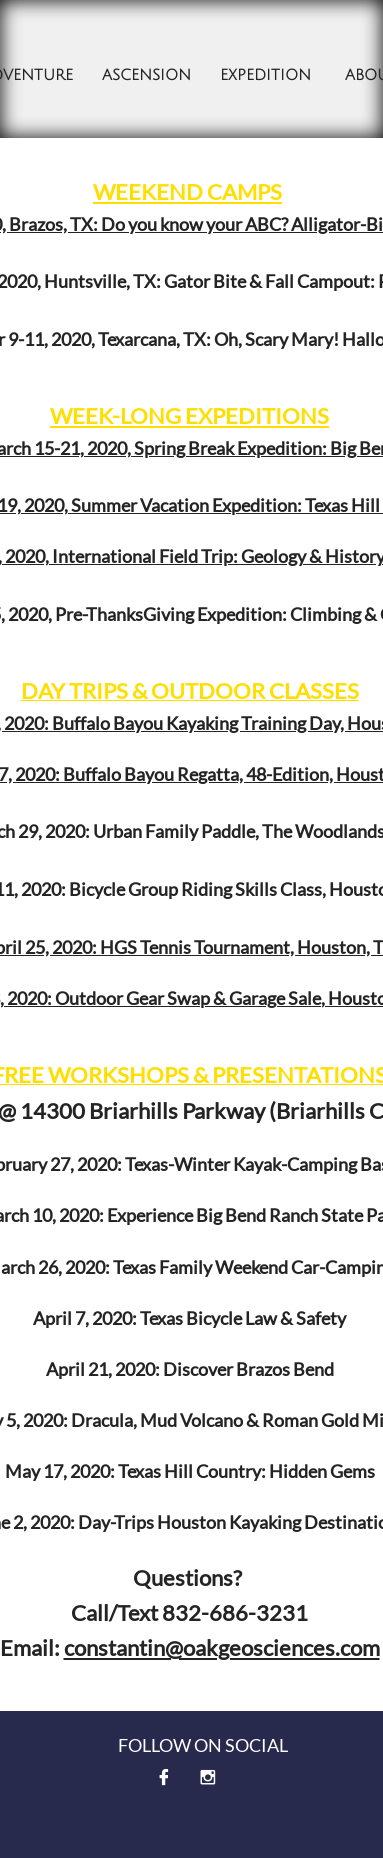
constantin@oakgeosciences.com (222, 1647)
